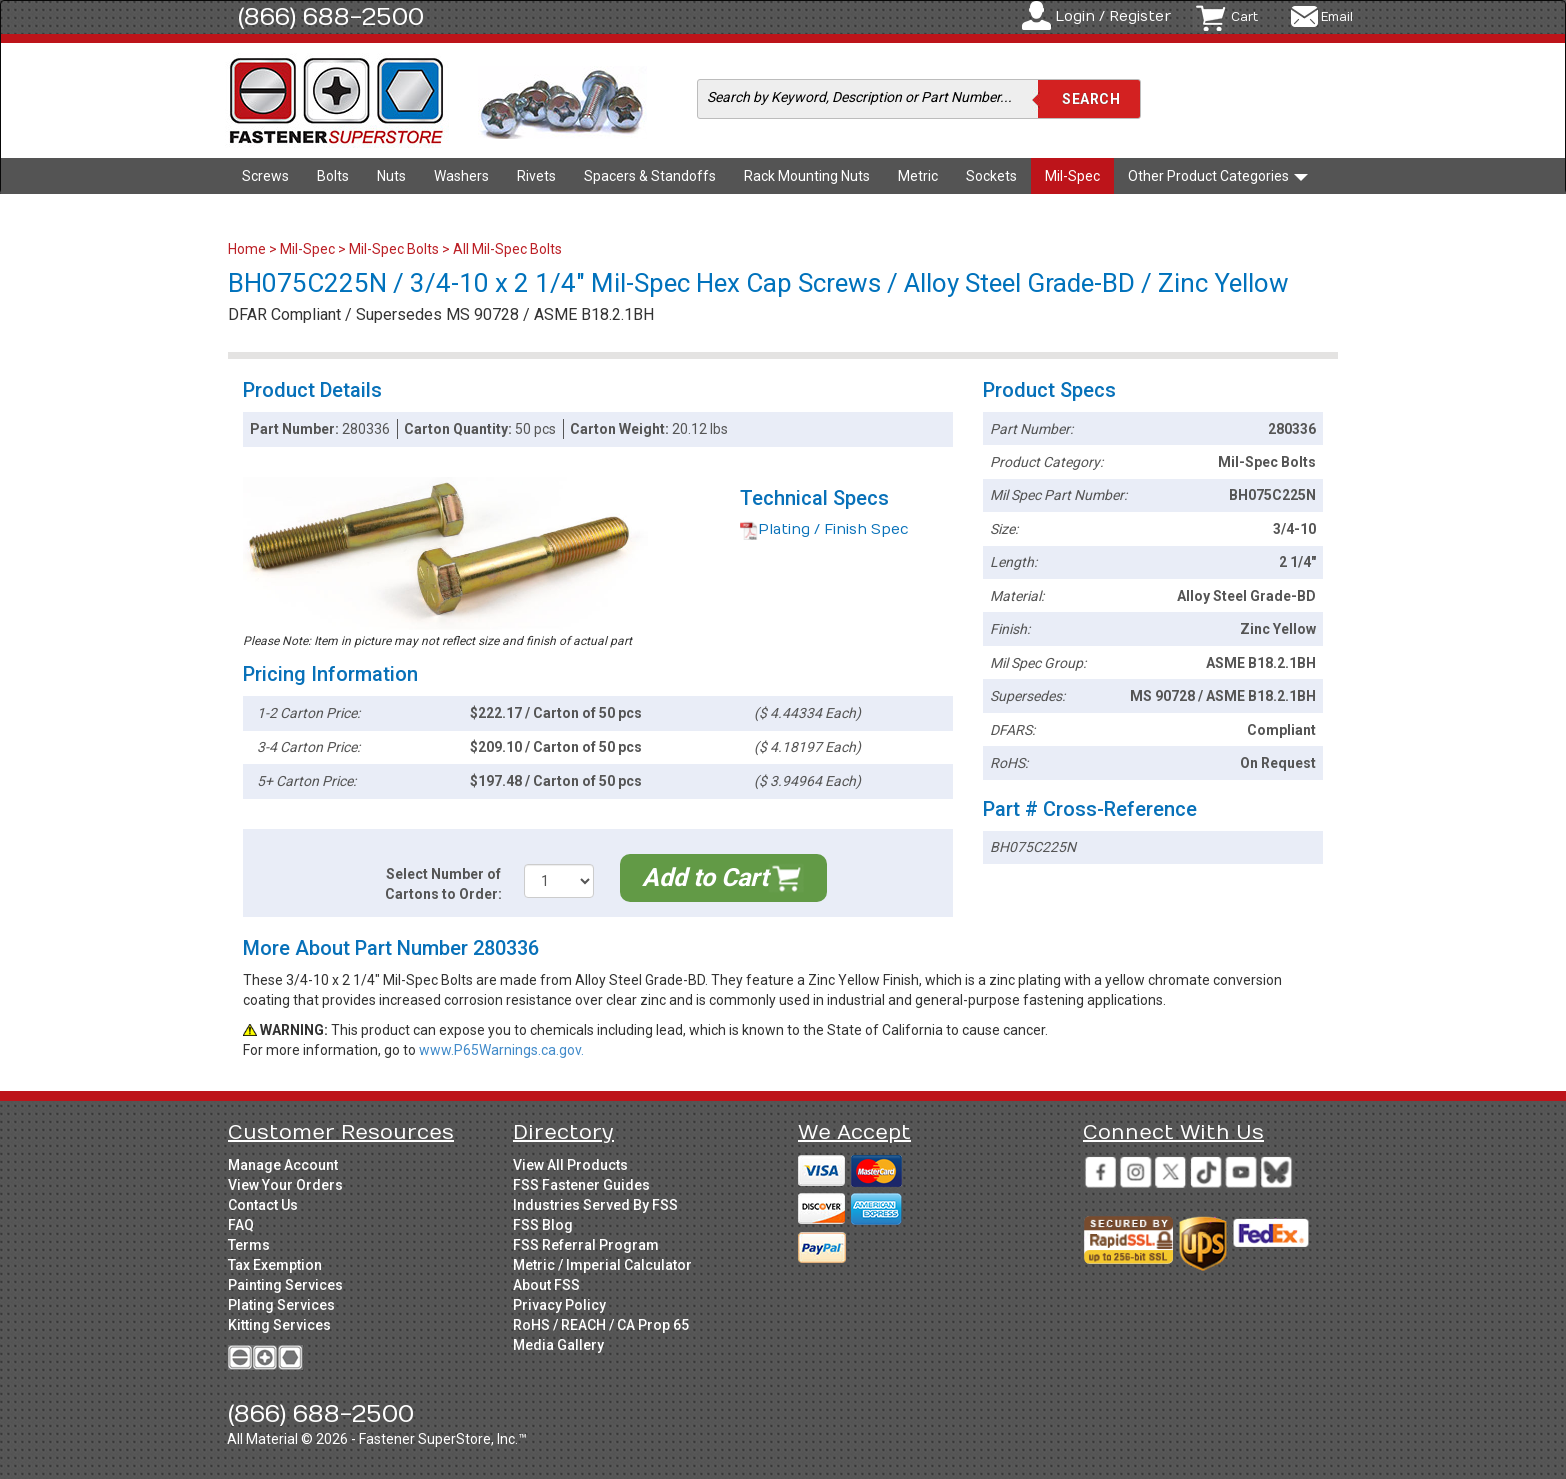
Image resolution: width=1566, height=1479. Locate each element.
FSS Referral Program (586, 1245)
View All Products (570, 1165)
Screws (265, 176)
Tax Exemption (275, 1265)
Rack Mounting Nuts (807, 176)
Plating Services (281, 1305)
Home (248, 249)
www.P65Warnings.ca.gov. (501, 1050)
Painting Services (285, 1285)
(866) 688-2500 (331, 17)
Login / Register (1113, 16)
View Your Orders (285, 1185)
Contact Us (263, 1205)
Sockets (991, 176)
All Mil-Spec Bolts (507, 249)
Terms (249, 1245)
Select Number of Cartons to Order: (443, 884)
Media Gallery (558, 1345)
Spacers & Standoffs (650, 176)
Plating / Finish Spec (824, 529)
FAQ (241, 1225)
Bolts (333, 176)
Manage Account (283, 1165)
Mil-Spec (1072, 176)
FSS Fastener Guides (581, 1185)
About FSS (546, 1285)
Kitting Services (279, 1325)
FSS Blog (543, 1225)
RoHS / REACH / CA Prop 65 (601, 1325)
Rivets (536, 176)
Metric (918, 176)
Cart (1244, 17)
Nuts (391, 176)
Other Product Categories (1218, 176)
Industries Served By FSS (595, 1205)
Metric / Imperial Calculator (602, 1265)
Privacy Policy (559, 1305)
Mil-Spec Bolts (394, 249)
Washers (461, 176)
